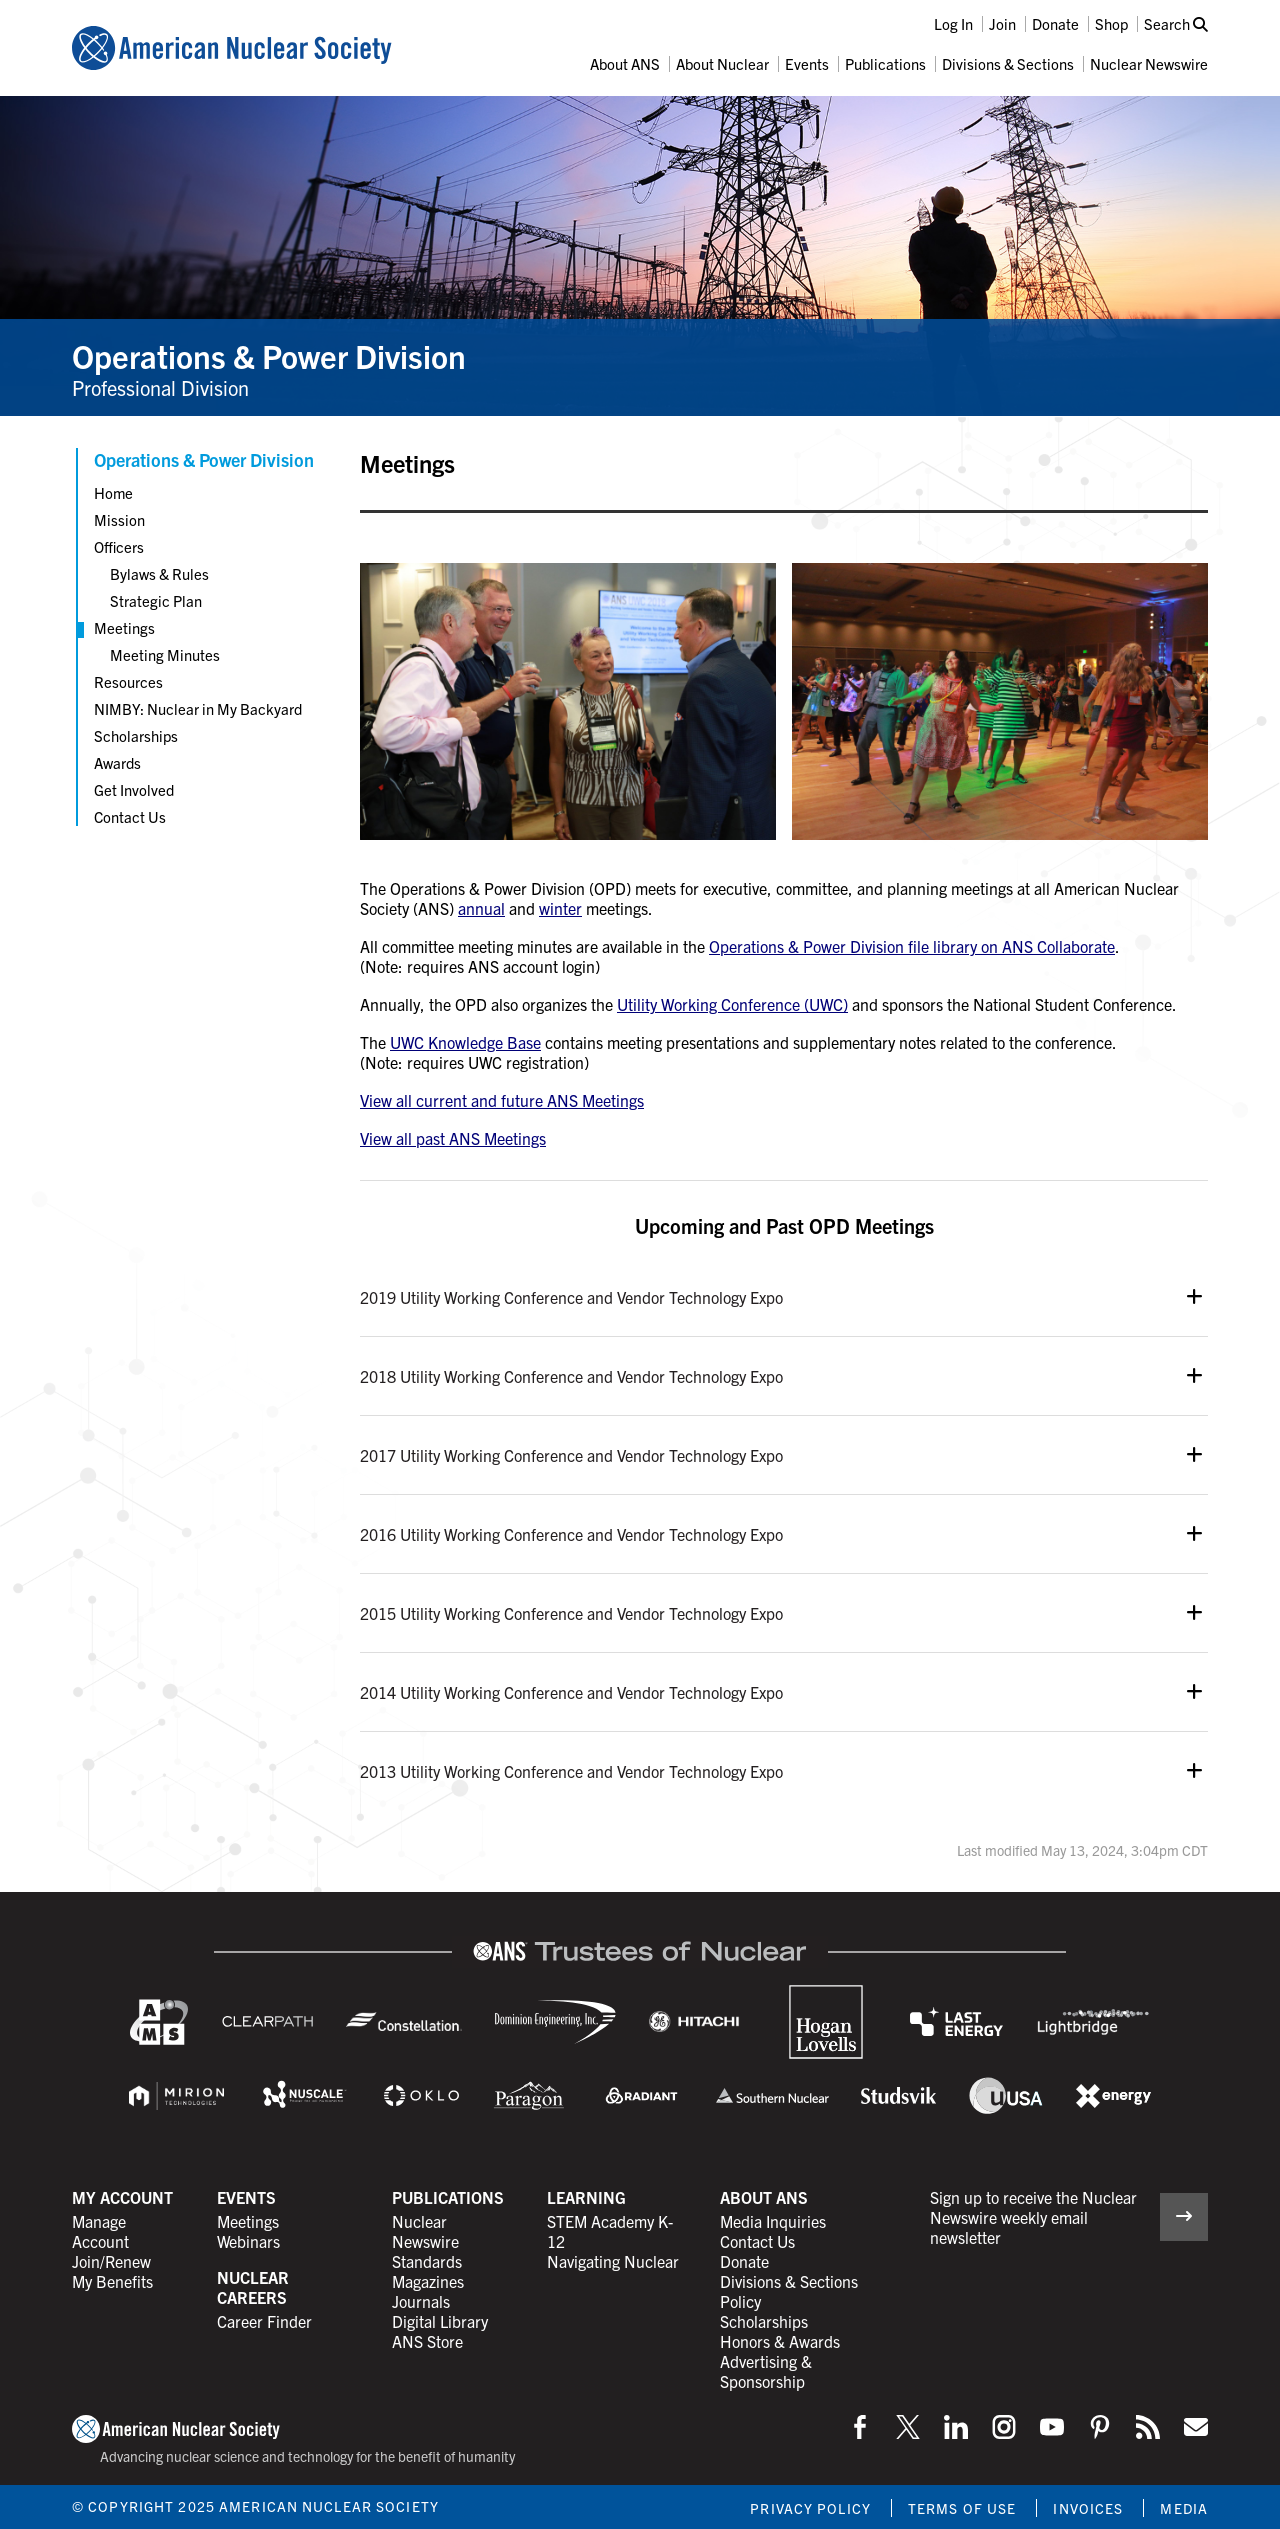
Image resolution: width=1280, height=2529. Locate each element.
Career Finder (264, 2321)
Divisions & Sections (1008, 63)
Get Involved (134, 789)
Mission (119, 519)
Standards (427, 2261)
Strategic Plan (156, 600)
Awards (117, 762)
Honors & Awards (780, 2341)
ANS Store (427, 2341)
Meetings (124, 627)
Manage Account (100, 2231)
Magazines (428, 2281)
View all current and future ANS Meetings (502, 1100)
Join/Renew (111, 2261)
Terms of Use (962, 2508)
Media (1184, 2508)
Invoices (1088, 2508)
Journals (421, 2301)
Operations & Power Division (269, 355)
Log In (953, 23)
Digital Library (440, 2321)
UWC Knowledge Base (465, 1042)
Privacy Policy (810, 2508)
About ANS (625, 63)
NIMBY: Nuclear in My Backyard (198, 708)
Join (1002, 23)
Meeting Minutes (165, 654)
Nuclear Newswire (1149, 63)
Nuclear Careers (253, 2287)
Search (1176, 23)
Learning (586, 2197)
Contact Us (130, 816)
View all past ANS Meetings (453, 1138)
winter (560, 908)
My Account (122, 2197)
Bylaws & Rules (159, 573)
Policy (740, 2301)
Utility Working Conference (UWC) (732, 1004)
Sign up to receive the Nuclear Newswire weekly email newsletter (1033, 2217)
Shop (1111, 23)
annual (481, 908)
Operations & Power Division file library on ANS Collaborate (912, 946)
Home (113, 492)
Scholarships (136, 735)
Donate (1055, 23)
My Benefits (112, 2281)
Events (807, 63)
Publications (885, 63)
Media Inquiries (773, 2221)
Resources (128, 681)
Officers (119, 546)
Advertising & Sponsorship (766, 2371)
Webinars (248, 2241)
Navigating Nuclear (613, 2261)
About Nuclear (722, 63)
